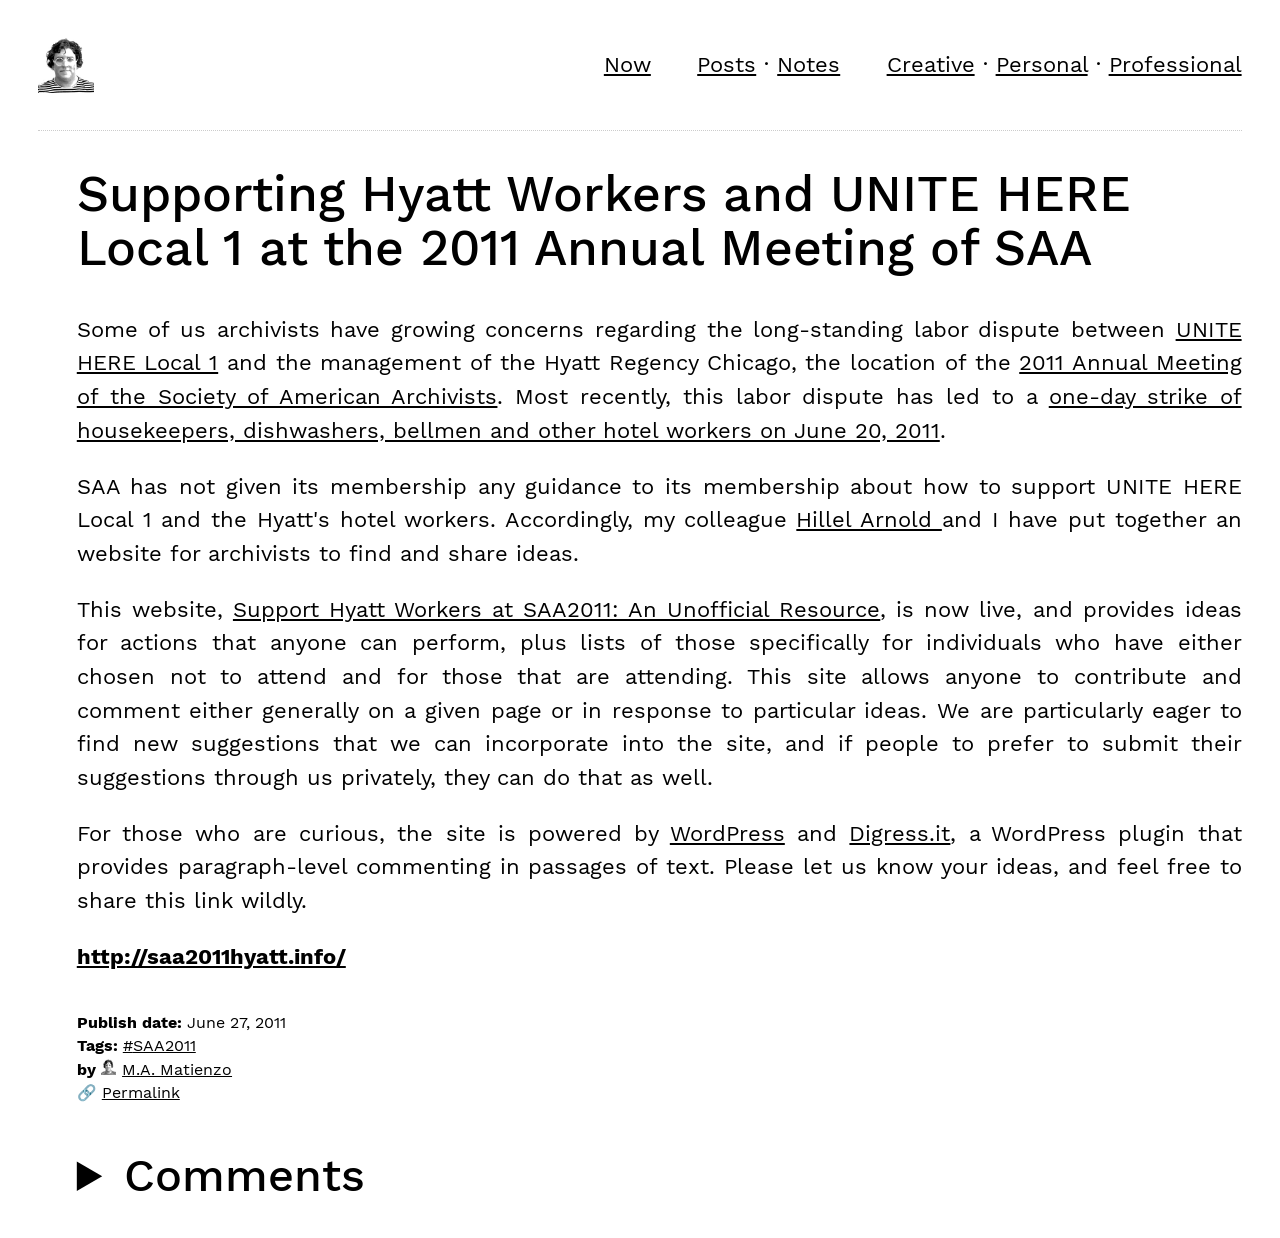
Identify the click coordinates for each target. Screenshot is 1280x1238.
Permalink (141, 1092)
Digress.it (899, 833)
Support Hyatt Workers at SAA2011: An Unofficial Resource (556, 609)
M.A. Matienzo (166, 1069)
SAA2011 (164, 1045)
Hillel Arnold (869, 519)
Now (627, 64)
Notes (808, 64)
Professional (1175, 64)
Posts (726, 64)
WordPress (727, 833)
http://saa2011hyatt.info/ (211, 956)
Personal (1042, 64)
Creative (931, 64)
